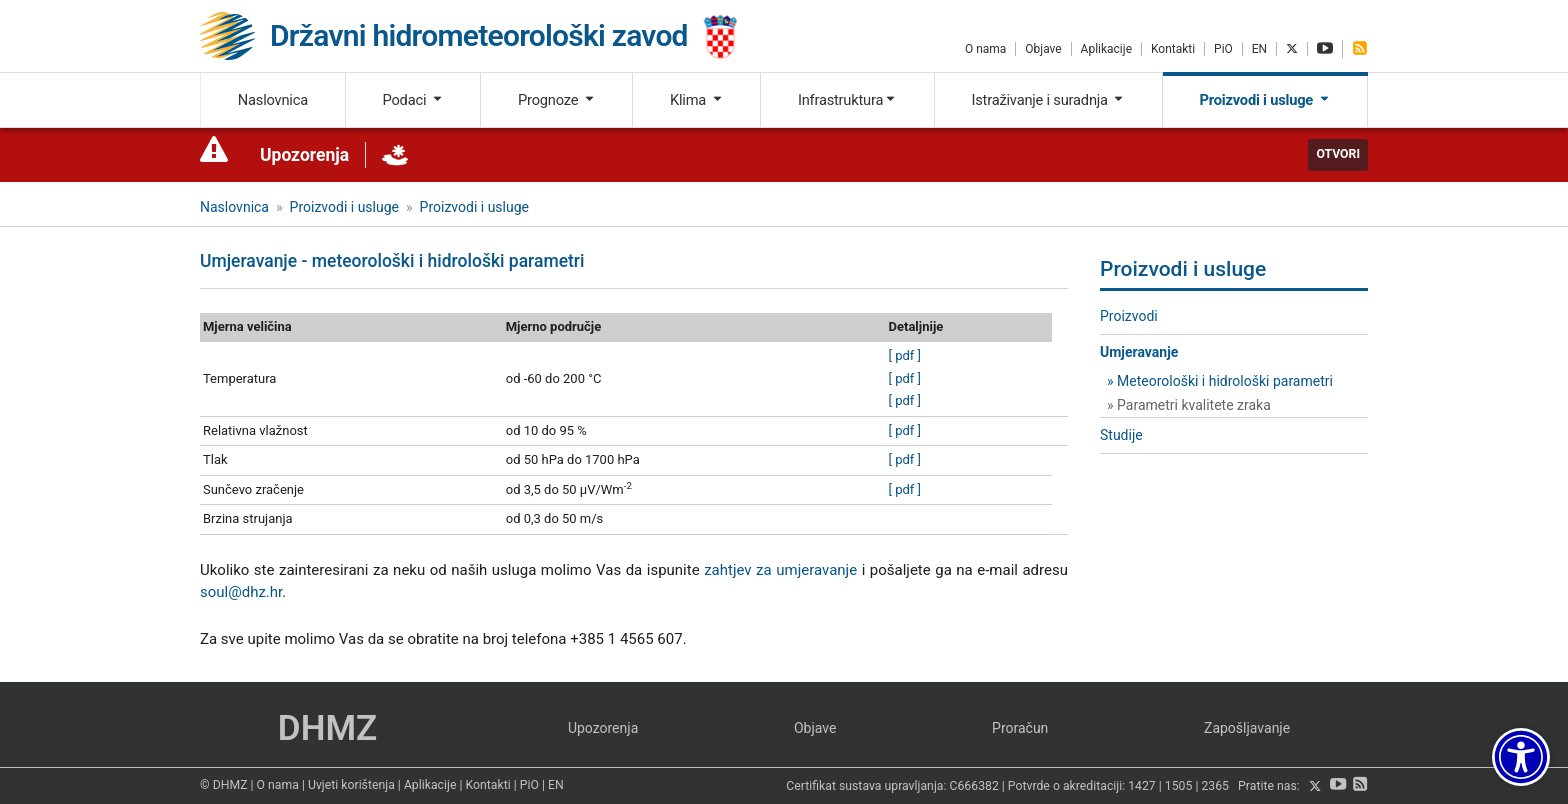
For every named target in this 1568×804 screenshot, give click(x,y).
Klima (696, 100)
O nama (985, 49)
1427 (1142, 787)
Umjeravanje (1139, 352)
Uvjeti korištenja (351, 785)
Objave (1043, 49)
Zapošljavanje (1247, 728)
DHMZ (327, 728)
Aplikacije (1106, 49)
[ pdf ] (905, 355)
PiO (1223, 49)
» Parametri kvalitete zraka (1189, 405)
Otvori (1338, 154)
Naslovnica (273, 100)
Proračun (1020, 728)
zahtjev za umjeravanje (780, 570)
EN (1259, 49)
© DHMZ (223, 785)
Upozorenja (304, 155)
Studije (1121, 435)
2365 (1215, 787)
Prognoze (557, 100)
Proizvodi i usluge (1265, 100)
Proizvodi (1129, 316)
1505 (1179, 787)
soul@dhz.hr (241, 592)
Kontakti (1173, 49)
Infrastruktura (847, 100)
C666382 (974, 787)
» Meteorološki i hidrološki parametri (1220, 381)
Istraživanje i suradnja (1048, 100)
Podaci (412, 100)
